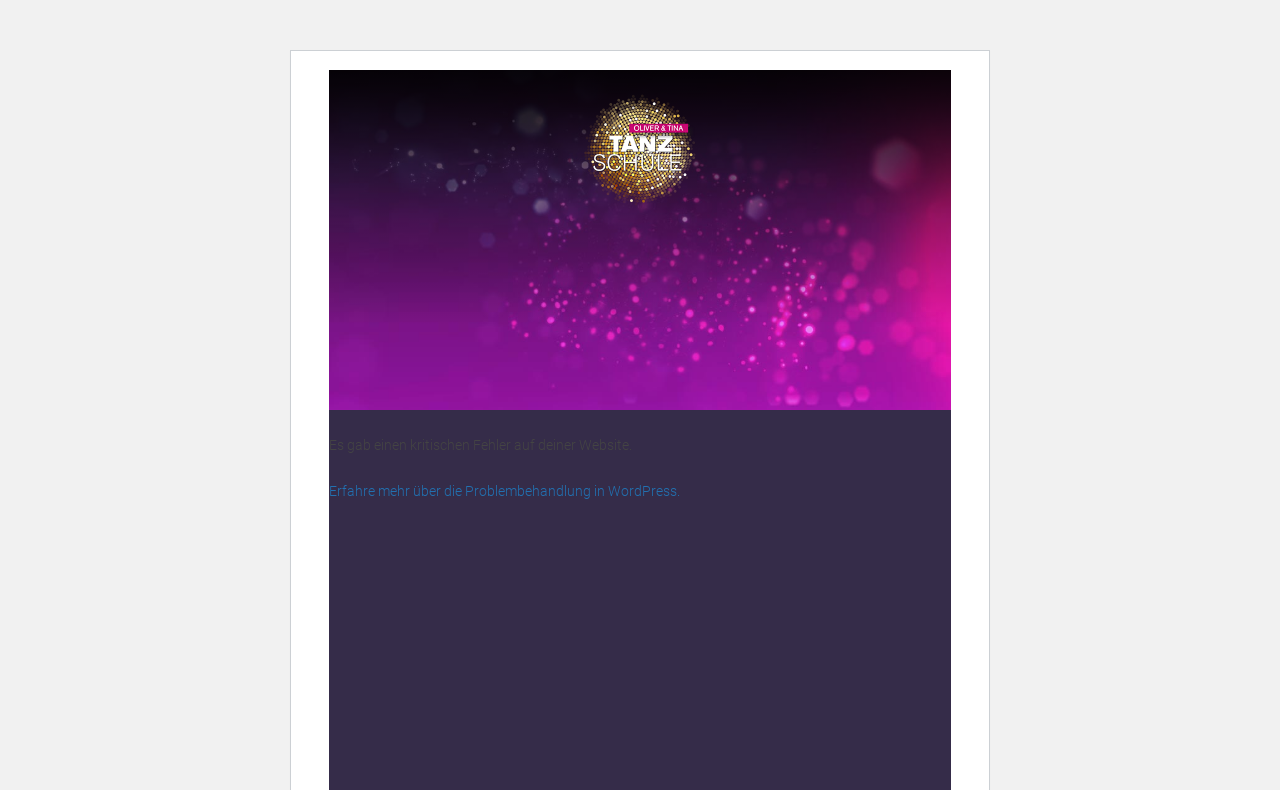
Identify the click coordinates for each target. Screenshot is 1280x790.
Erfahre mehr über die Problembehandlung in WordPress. (504, 491)
